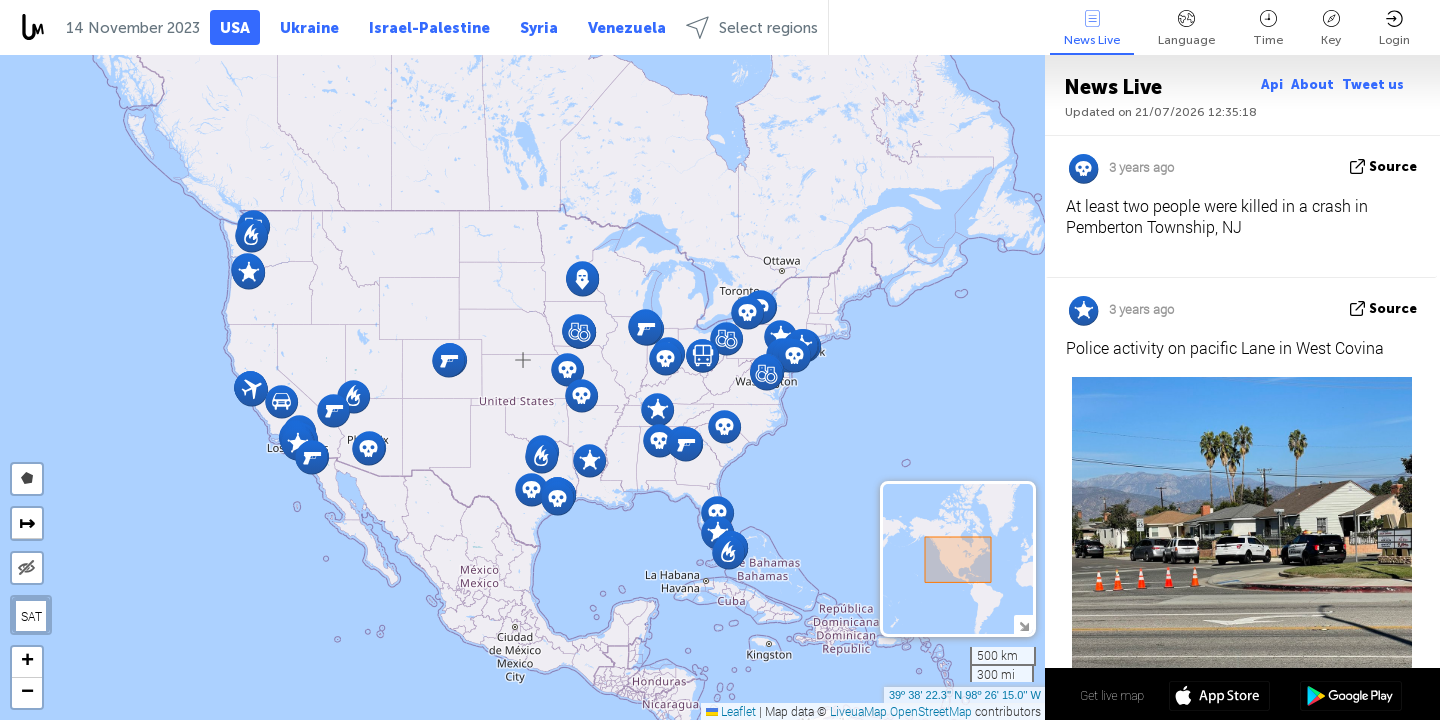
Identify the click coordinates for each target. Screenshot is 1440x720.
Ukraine (309, 28)
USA (235, 28)
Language (1186, 28)
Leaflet (731, 711)
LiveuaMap (858, 711)
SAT (31, 616)
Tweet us (1373, 84)
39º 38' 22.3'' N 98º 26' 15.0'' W (965, 695)
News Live (1092, 28)
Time (1268, 28)
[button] (368, 448)
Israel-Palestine (429, 28)
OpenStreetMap (931, 711)
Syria (539, 28)
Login (1394, 28)
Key (1331, 28)
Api (1272, 84)
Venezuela (627, 28)
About (1312, 84)
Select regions (752, 27)
